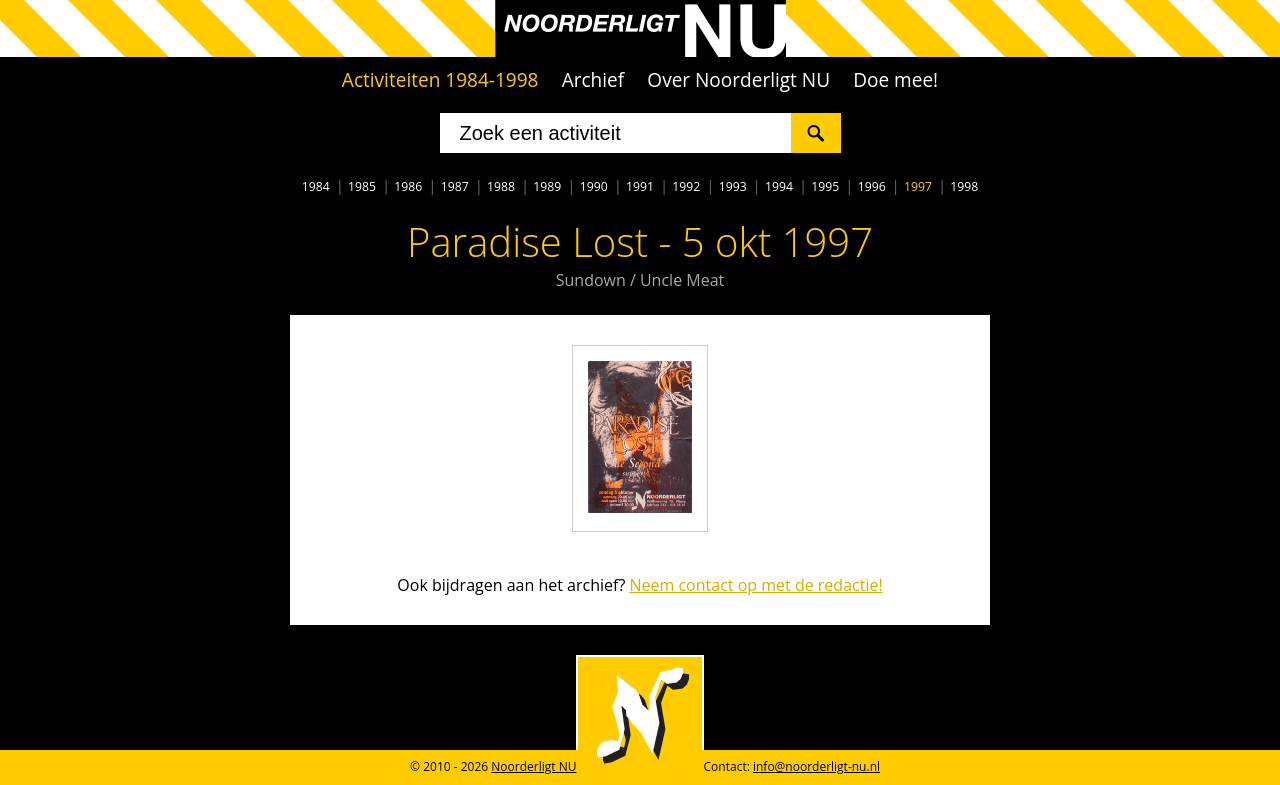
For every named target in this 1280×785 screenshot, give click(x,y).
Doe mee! (895, 80)
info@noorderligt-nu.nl (816, 766)
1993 (733, 186)
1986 (408, 186)
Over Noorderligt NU (738, 80)
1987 (455, 186)
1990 (594, 186)
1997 (918, 186)
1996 (872, 186)
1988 (501, 186)
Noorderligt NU (533, 766)
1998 (964, 186)
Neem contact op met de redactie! (755, 585)
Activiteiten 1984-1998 (440, 80)
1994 (779, 186)
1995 (825, 186)
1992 (686, 186)
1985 (362, 186)
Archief (593, 80)
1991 (640, 186)
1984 (316, 186)
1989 (547, 186)
